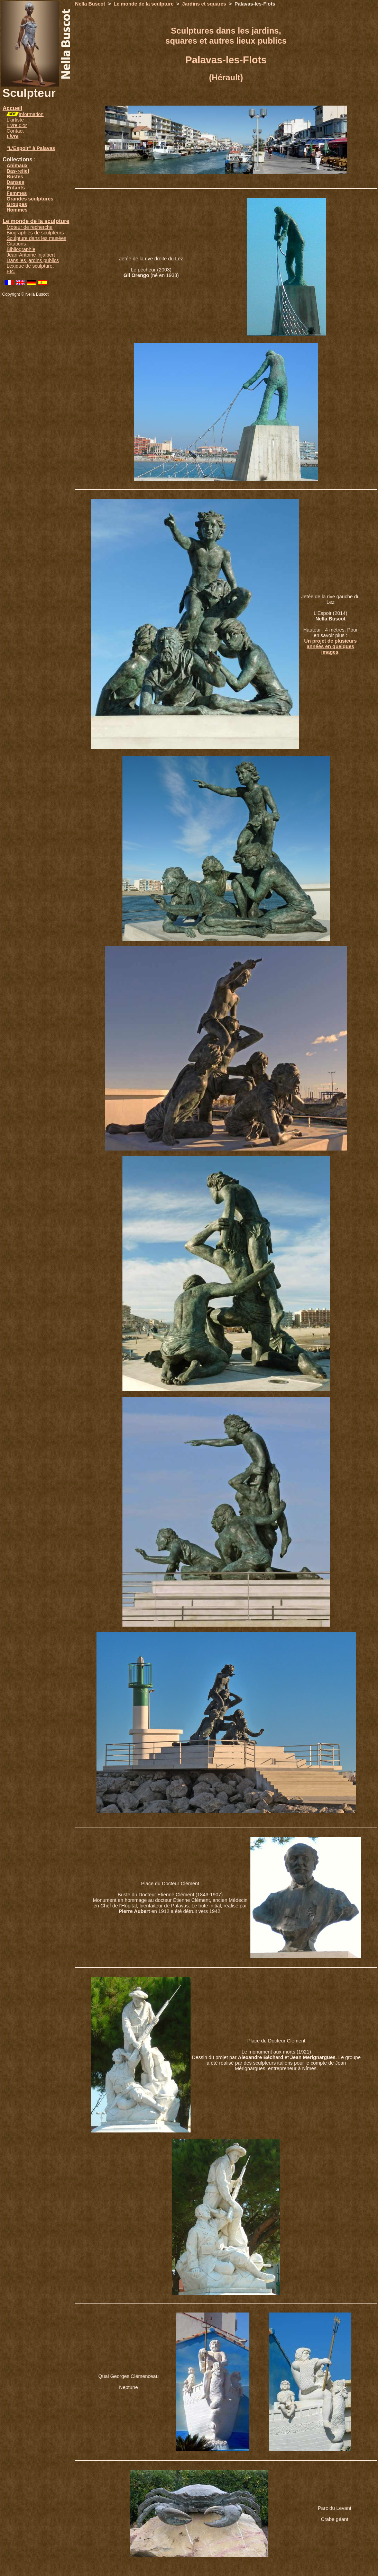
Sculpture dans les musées (36, 238)
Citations (16, 244)
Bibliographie (21, 249)
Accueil (12, 108)
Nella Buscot (90, 4)
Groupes (17, 204)
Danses (15, 182)
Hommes (17, 210)
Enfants (16, 187)
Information (31, 114)
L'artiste (15, 120)
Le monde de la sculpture (35, 221)
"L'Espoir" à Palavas (31, 148)
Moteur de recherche (30, 227)
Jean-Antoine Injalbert (31, 255)
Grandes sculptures (30, 199)
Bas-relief (18, 171)
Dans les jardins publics (33, 260)
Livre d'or (17, 125)
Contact (15, 131)
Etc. (11, 271)
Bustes (15, 176)
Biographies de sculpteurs (35, 232)
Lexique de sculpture (30, 266)
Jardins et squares (204, 4)
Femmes (17, 193)
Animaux (17, 165)
